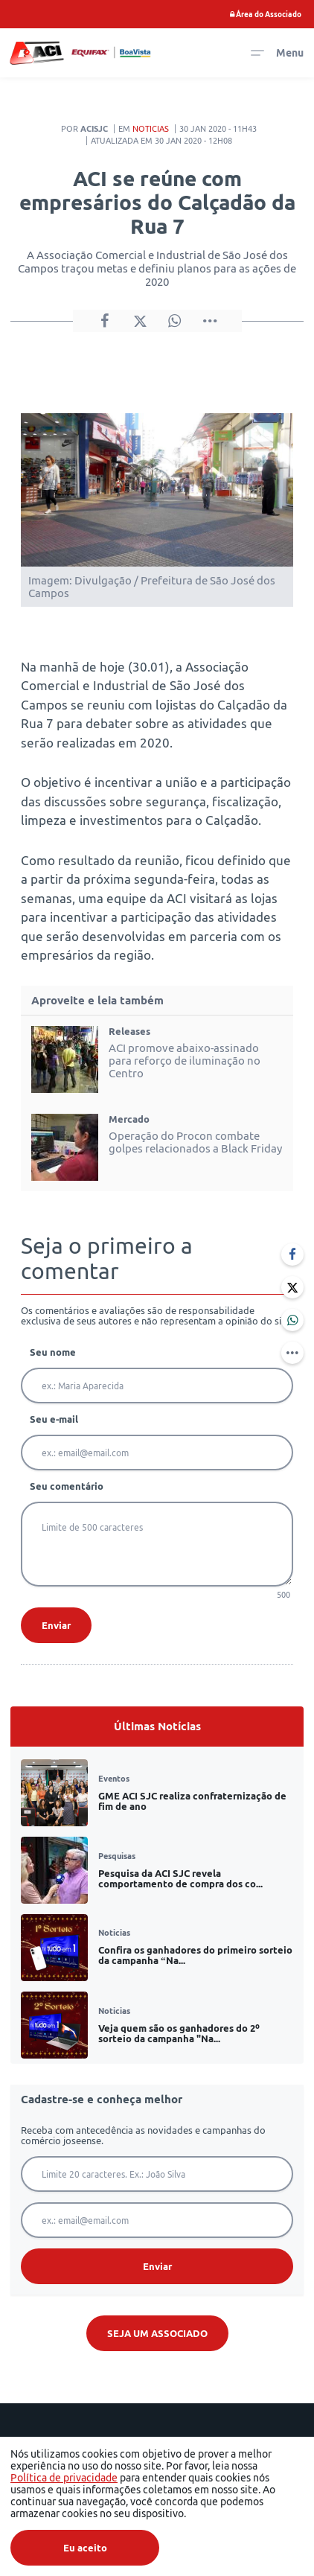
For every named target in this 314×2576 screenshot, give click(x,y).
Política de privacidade (64, 2478)
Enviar (56, 1625)
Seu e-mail (54, 1419)
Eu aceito (85, 2547)
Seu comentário (66, 1486)
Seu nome (53, 1352)
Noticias (150, 128)
